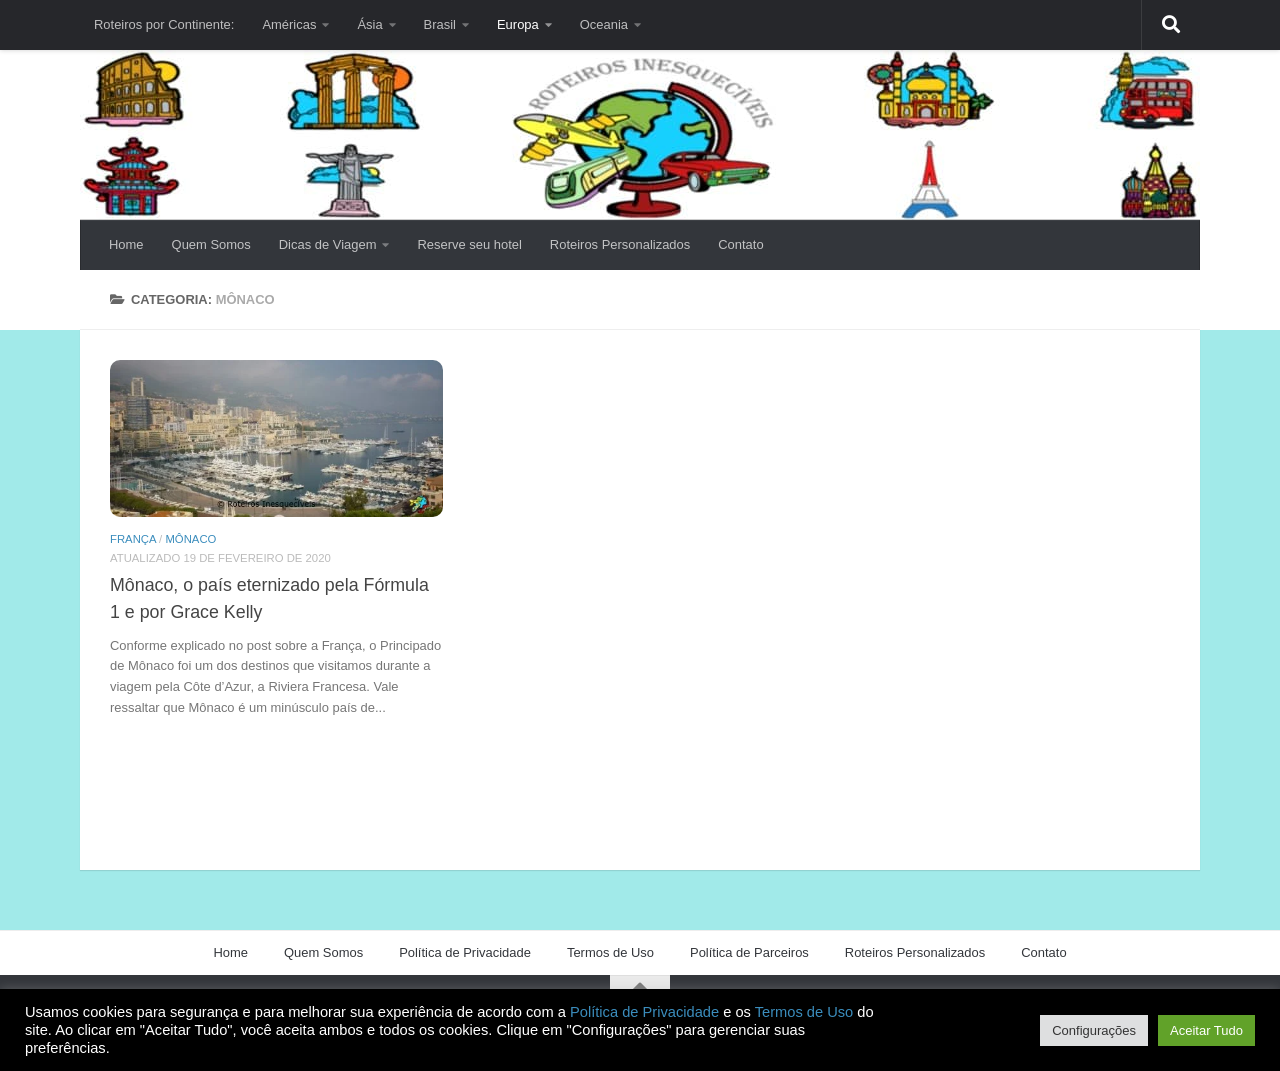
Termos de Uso (610, 952)
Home (126, 244)
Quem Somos (211, 244)
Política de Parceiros (749, 952)
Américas (289, 24)
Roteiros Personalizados (620, 244)
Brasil (440, 24)
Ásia (369, 24)
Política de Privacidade (465, 952)
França (133, 539)
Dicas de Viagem (328, 244)
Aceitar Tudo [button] (1206, 1030)
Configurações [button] (1094, 1030)
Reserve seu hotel (469, 244)
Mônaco (190, 539)
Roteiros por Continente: (164, 24)
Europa (518, 24)
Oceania (604, 24)
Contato (740, 244)
